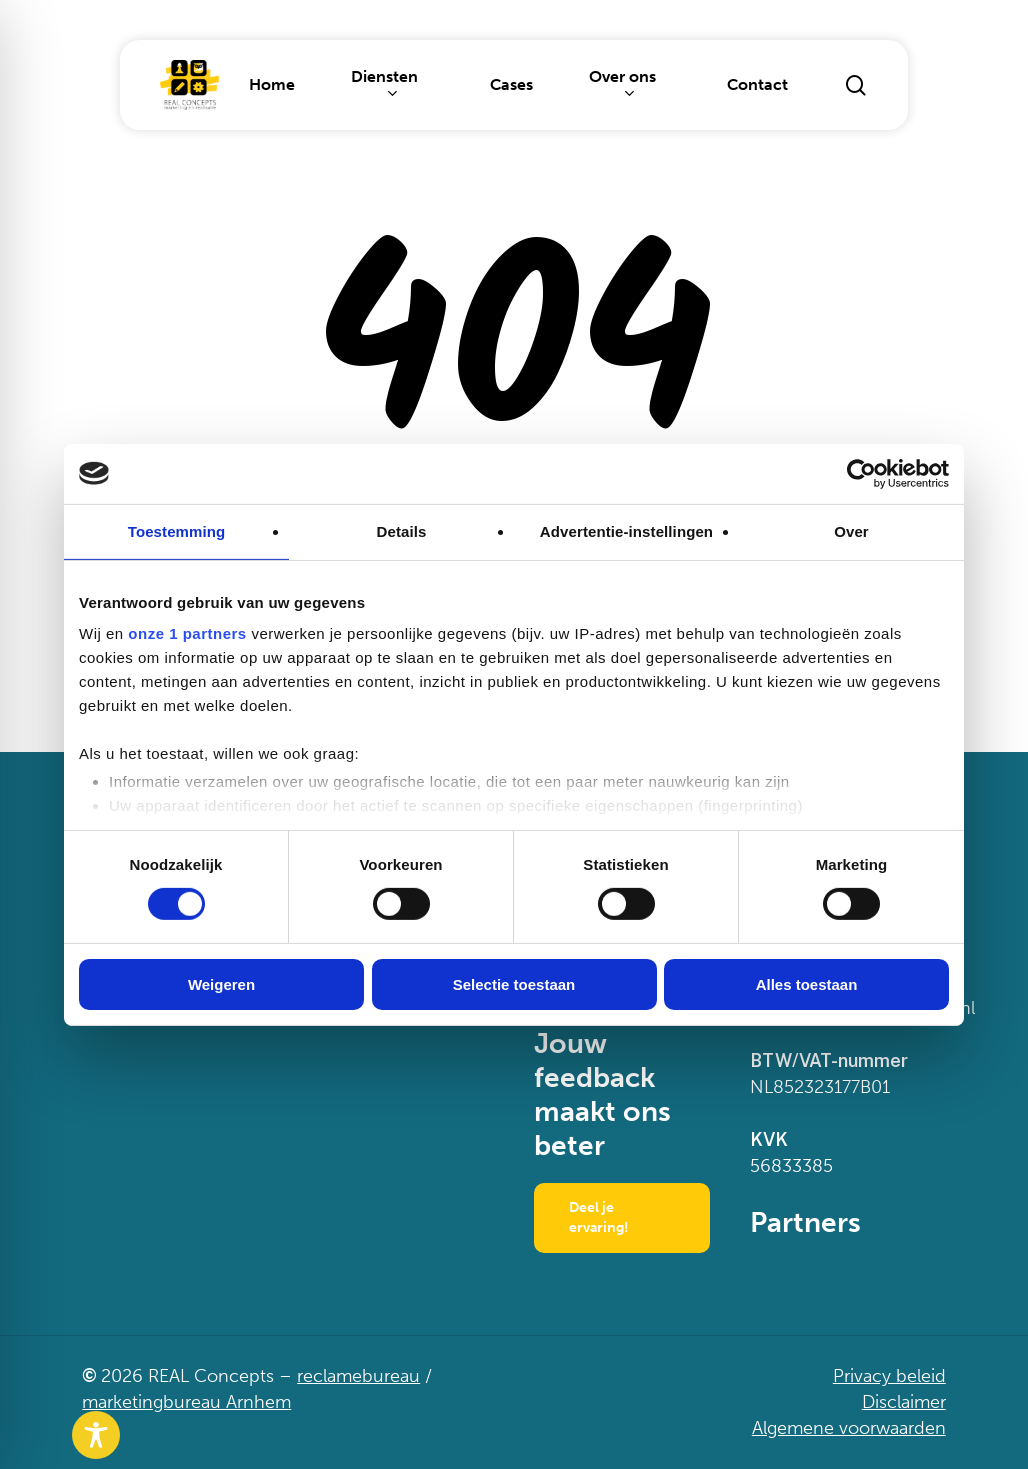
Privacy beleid (889, 1376)
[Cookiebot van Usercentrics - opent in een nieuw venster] (861, 473)
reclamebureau (358, 1376)
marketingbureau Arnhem (186, 1402)
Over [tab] (851, 530)
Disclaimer (904, 1402)
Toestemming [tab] (177, 530)
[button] (622, 1218)
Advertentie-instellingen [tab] (626, 530)
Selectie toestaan (514, 984)
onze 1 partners (187, 633)
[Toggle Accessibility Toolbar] (96, 1435)
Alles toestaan (807, 984)
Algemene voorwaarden (849, 1428)
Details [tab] (402, 530)
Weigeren (221, 984)
